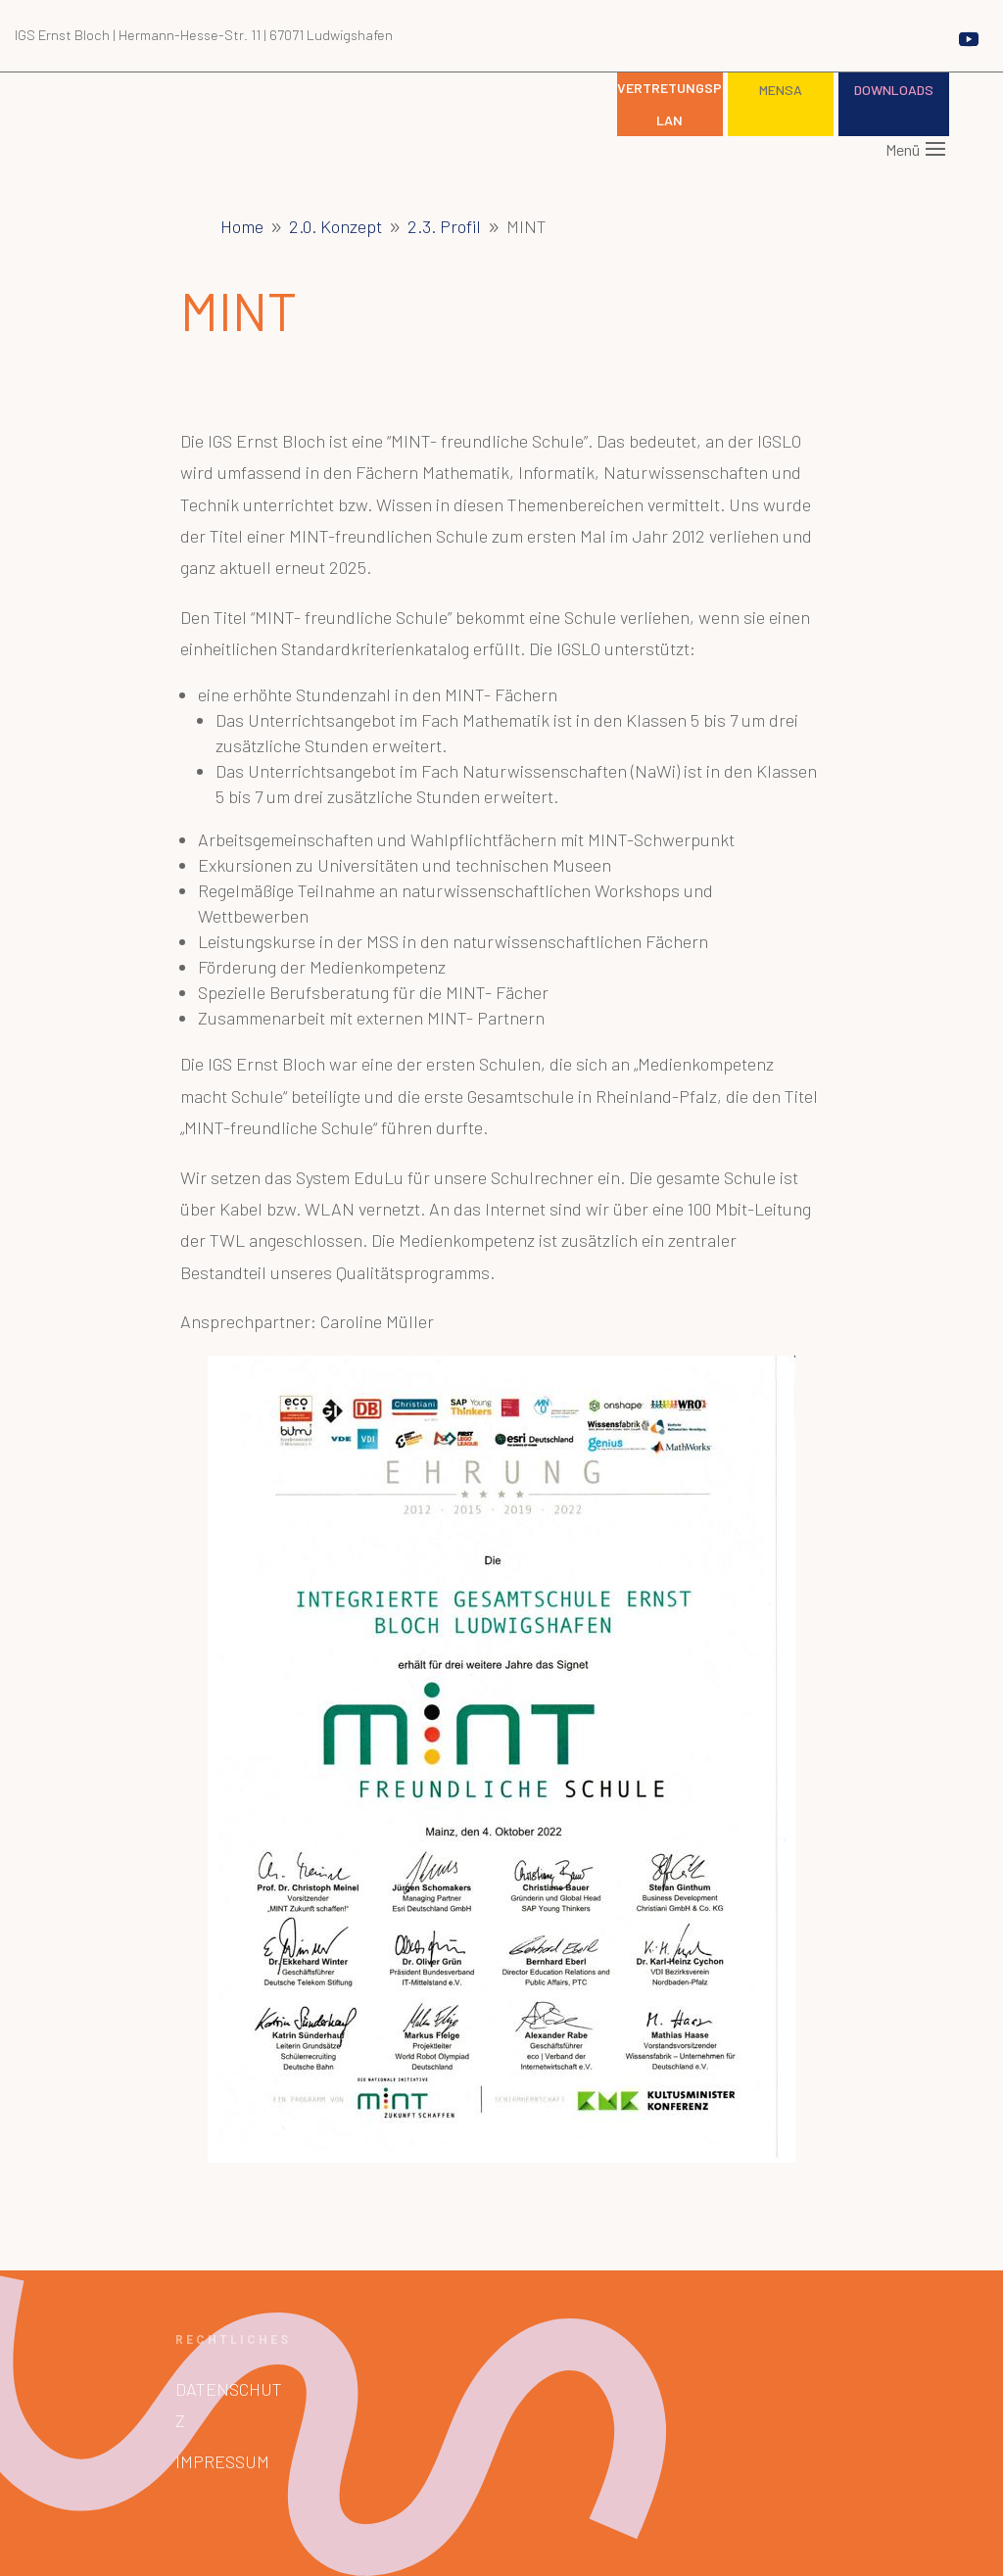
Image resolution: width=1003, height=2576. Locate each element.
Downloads (893, 89)
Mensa (780, 89)
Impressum (222, 2461)
